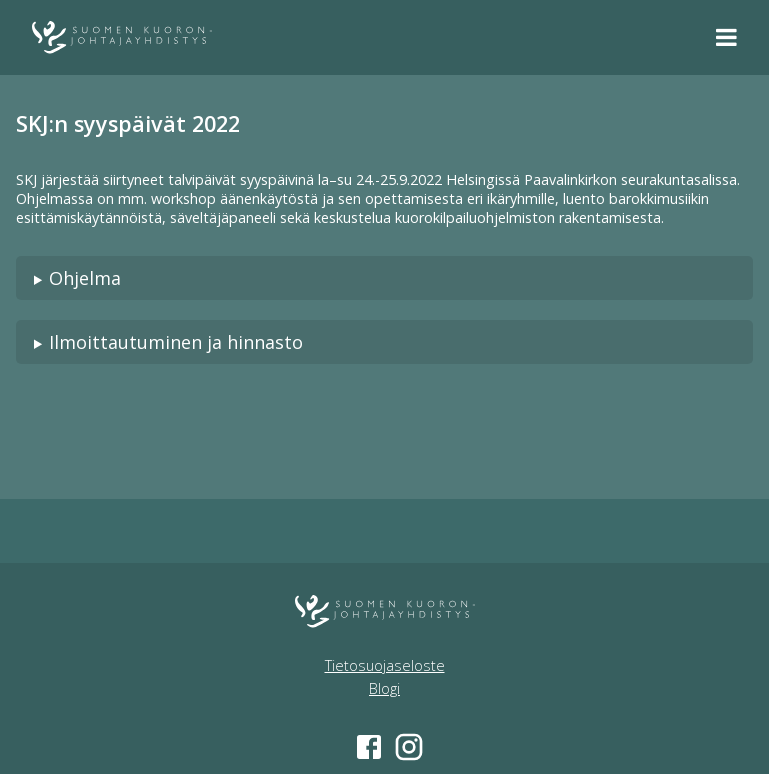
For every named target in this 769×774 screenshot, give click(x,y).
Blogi (384, 688)
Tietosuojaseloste (385, 665)
